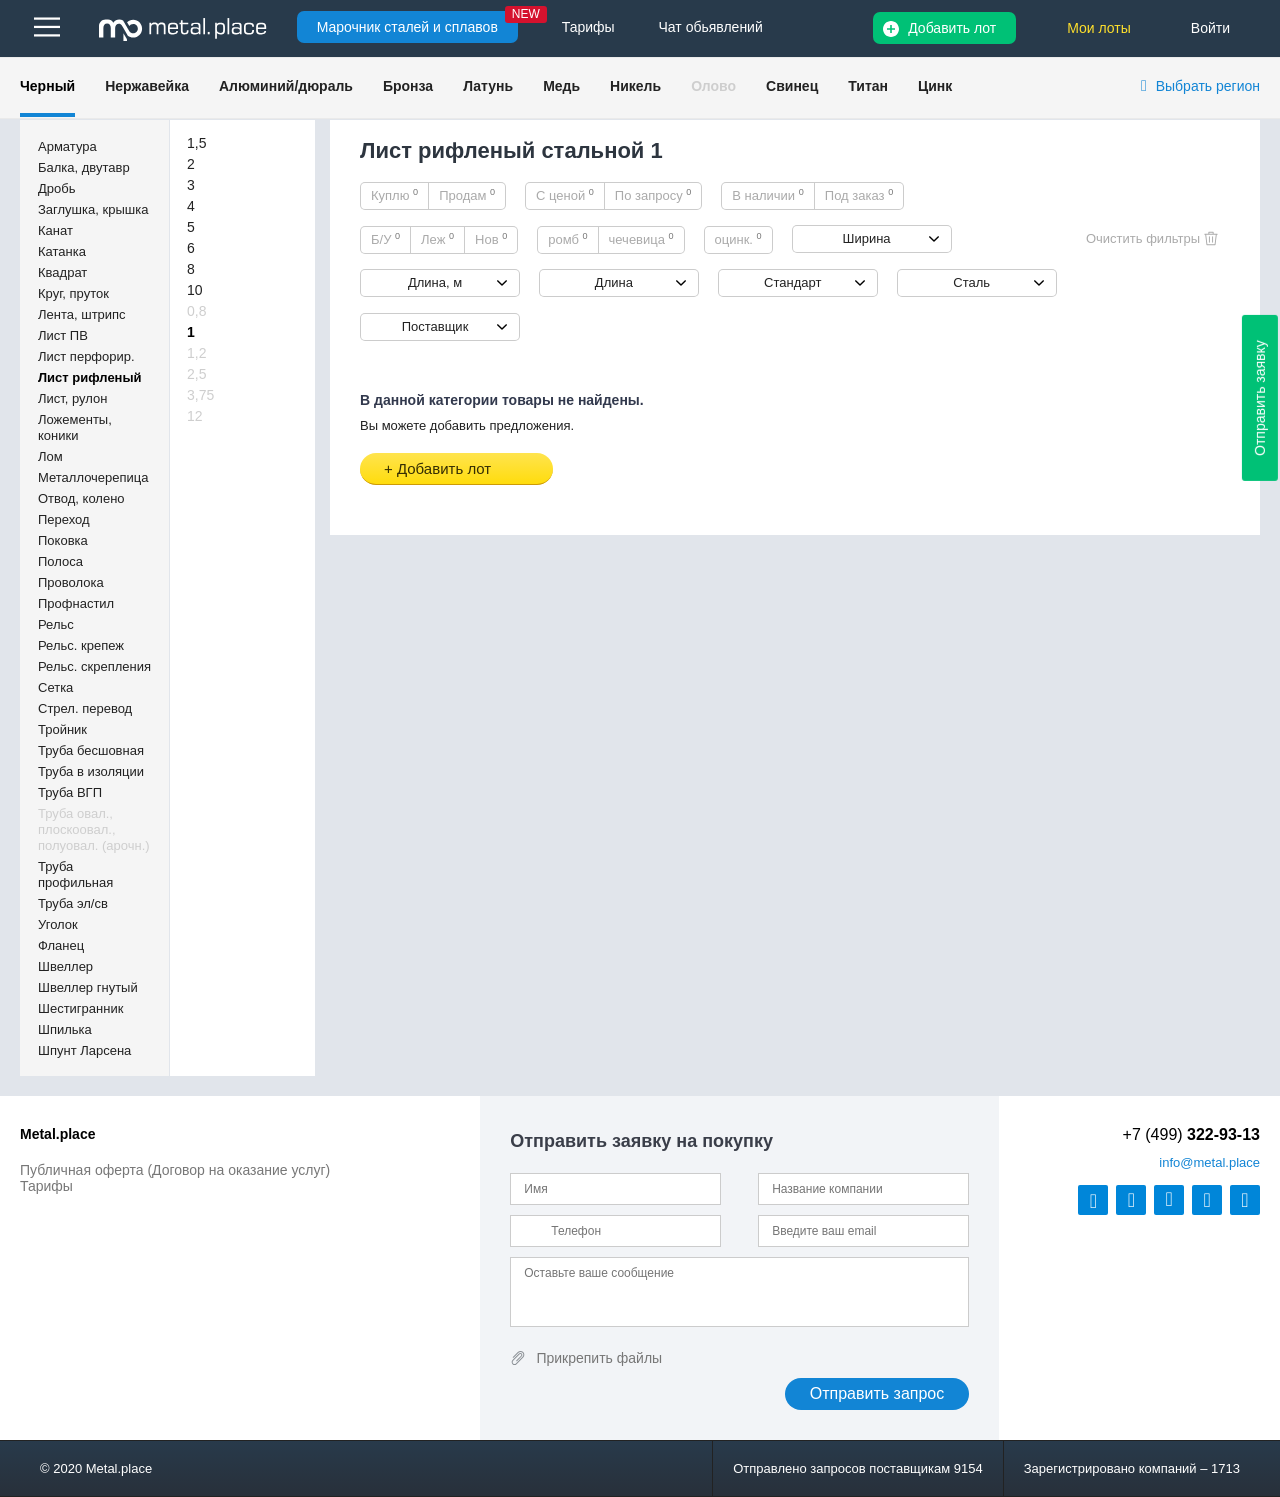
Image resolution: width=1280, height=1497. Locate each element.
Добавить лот (952, 28)
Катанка (62, 251)
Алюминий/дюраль (286, 86)
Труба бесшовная (91, 750)
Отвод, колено (81, 498)
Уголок (58, 924)
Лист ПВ (63, 335)
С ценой (565, 195)
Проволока (71, 582)
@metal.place (1209, 1162)
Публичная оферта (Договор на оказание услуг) (175, 1170)
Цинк (935, 86)
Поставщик (435, 326)
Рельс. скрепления (94, 666)
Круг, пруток (73, 293)
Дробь (56, 188)
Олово (713, 86)
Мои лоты (1099, 28)
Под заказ (859, 195)
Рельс (56, 624)
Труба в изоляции (91, 771)
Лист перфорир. (86, 356)
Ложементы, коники (75, 427)
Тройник (62, 729)
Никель (635, 86)
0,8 (196, 311)
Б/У (385, 239)
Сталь (971, 282)
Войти (1210, 28)
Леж (437, 239)
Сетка (55, 687)
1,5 (196, 143)
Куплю (394, 195)
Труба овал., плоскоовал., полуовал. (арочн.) (94, 829)
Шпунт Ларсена (84, 1050)
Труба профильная (75, 874)
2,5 (196, 374)
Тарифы (46, 1186)
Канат (55, 230)
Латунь (488, 86)
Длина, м (435, 282)
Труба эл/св (73, 903)
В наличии (768, 195)
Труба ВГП (70, 792)
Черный (47, 86)
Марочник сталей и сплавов (407, 27)
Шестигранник (80, 1008)
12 (195, 416)
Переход (64, 519)
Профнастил (76, 603)
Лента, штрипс (82, 314)
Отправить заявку (1260, 398)
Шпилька (65, 1029)
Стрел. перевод (85, 708)
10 (195, 290)
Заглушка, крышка (93, 209)
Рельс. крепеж (81, 645)
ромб (567, 239)
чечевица (641, 239)
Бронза (408, 86)
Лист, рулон (72, 398)
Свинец (792, 86)
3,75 (200, 395)
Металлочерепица (93, 477)
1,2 (196, 353)
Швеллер (65, 966)
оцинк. (738, 239)
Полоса (60, 561)
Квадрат (62, 272)
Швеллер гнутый (88, 987)
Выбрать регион (1208, 86)
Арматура (67, 146)
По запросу (653, 195)
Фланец (61, 945)
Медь (561, 86)
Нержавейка (147, 86)
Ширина (866, 238)
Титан (868, 86)
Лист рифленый (90, 377)
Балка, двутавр (84, 167)
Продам (467, 195)
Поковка (63, 540)
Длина (614, 282)
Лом (50, 456)
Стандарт (792, 282)
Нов (491, 239)
